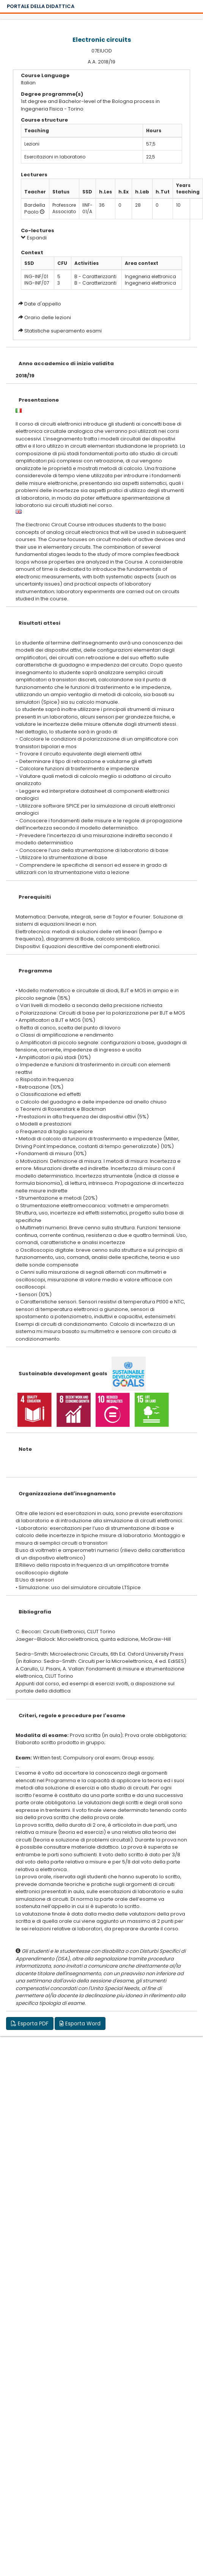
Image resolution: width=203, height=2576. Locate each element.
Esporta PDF (30, 2023)
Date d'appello (42, 303)
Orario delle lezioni (47, 317)
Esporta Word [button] (80, 2023)
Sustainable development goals (63, 1373)
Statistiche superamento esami (63, 330)
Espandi (34, 237)
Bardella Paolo (34, 208)
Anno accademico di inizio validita (66, 363)
